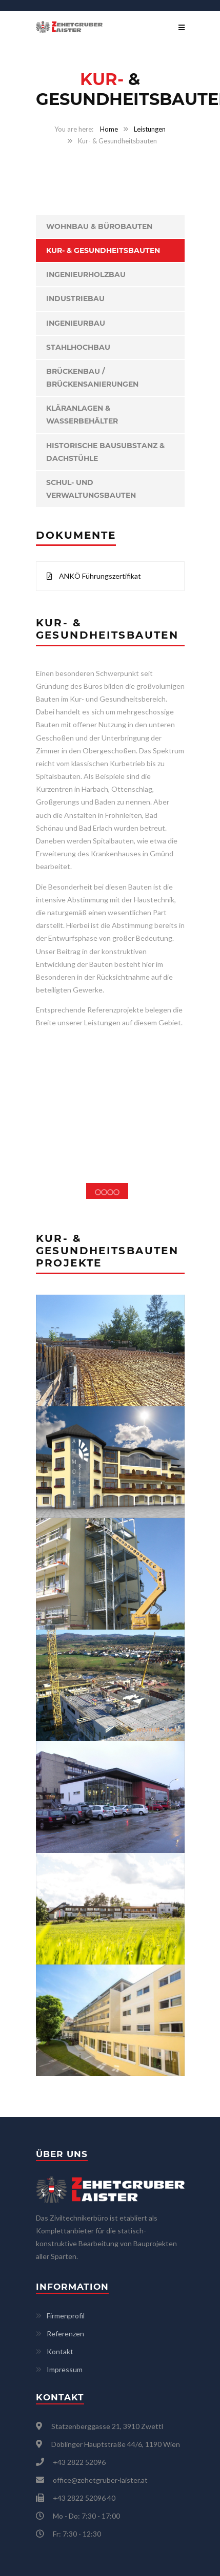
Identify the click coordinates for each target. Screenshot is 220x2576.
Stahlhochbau (78, 347)
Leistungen (150, 129)
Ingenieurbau (75, 323)
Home (109, 129)
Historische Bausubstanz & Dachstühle (105, 452)
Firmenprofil (66, 2315)
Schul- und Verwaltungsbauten (91, 489)
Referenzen (65, 2333)
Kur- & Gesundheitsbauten (103, 250)
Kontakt (60, 2351)
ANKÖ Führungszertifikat (94, 576)
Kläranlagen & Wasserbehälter (82, 415)
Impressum (65, 2369)
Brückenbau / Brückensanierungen (92, 378)
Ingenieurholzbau (86, 274)
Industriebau (75, 298)
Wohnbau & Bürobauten (99, 226)
